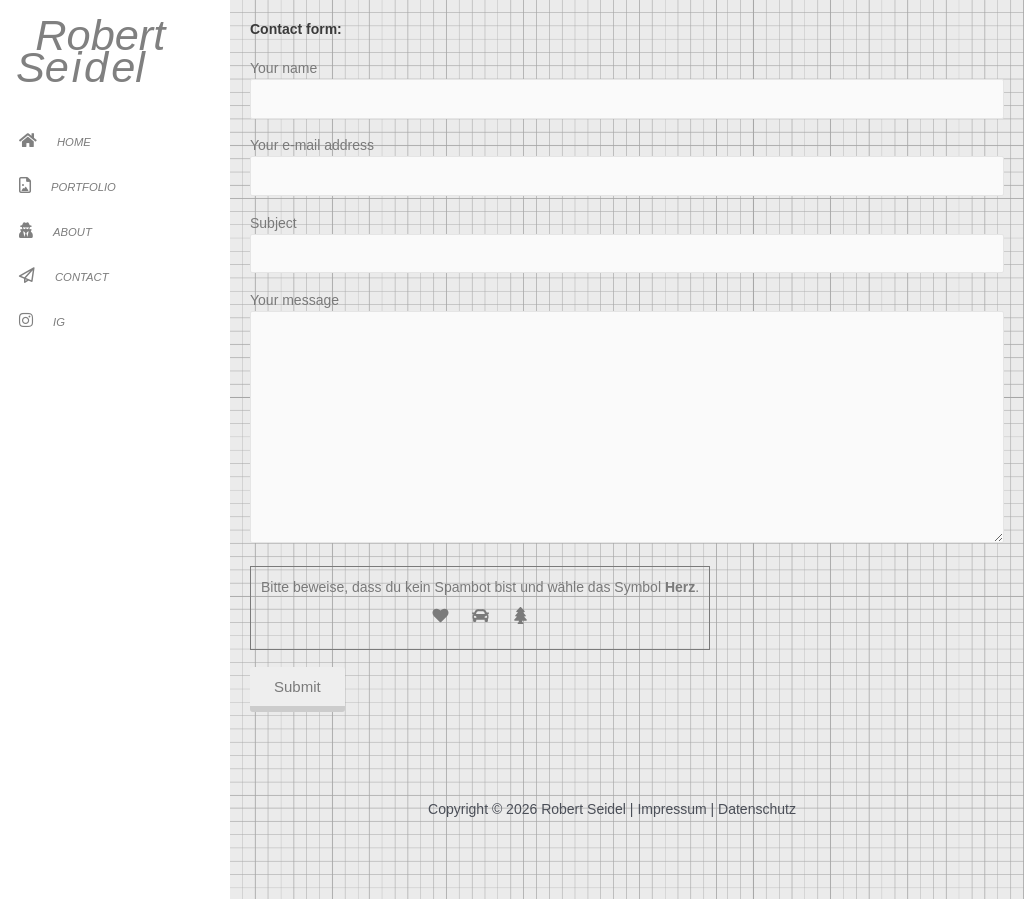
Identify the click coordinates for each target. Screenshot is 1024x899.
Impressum (671, 809)
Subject (627, 244)
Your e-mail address (627, 166)
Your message (627, 420)
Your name (627, 89)
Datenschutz (757, 809)
